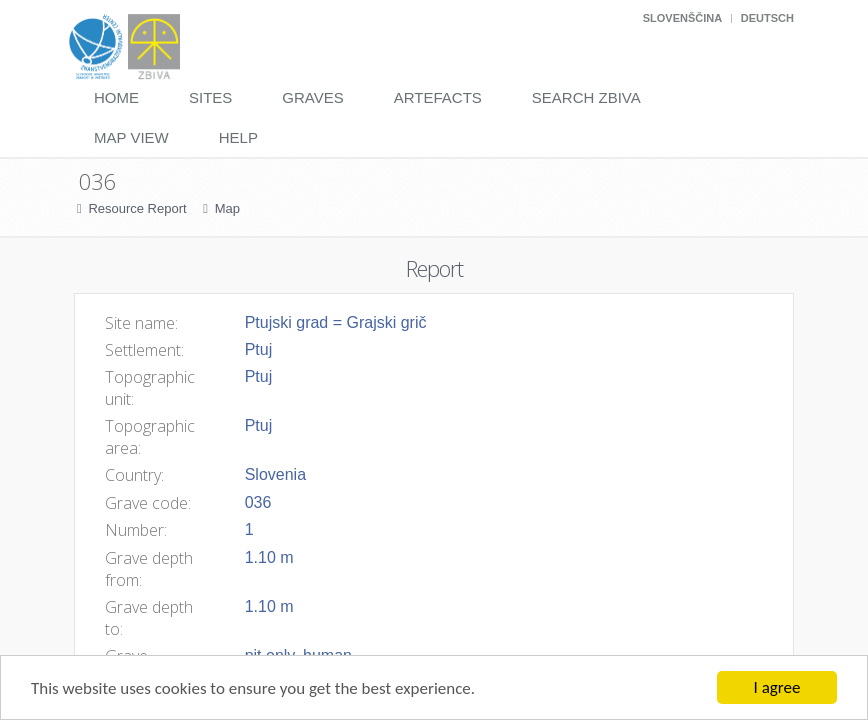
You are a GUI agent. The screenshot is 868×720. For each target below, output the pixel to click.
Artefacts (438, 97)
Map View (131, 137)
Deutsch (767, 18)
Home (116, 97)
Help (238, 137)
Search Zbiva (586, 97)
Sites (210, 97)
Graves (312, 97)
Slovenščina (682, 18)
